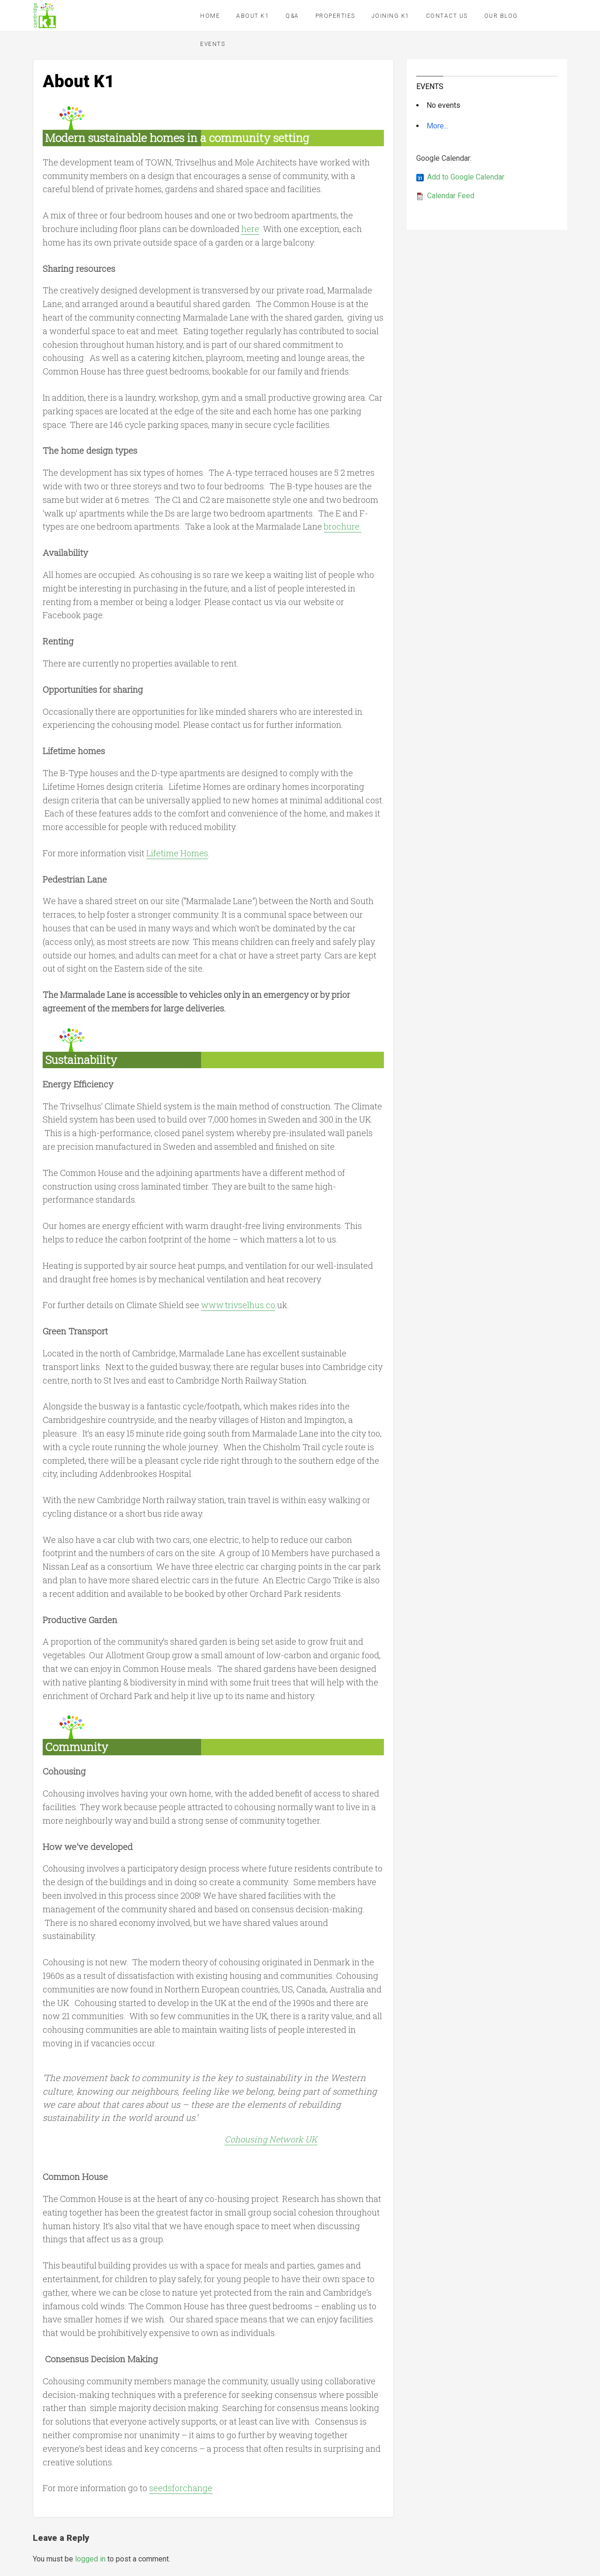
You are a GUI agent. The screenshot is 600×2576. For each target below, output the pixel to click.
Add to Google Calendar (465, 176)
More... (437, 125)
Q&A (292, 16)
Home (210, 16)
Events (212, 44)
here (250, 228)
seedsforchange (180, 2488)
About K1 (252, 16)
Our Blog (501, 16)
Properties (335, 16)
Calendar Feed (450, 195)
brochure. (342, 526)
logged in (90, 2558)
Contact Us (447, 16)
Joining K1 (391, 16)
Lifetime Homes (177, 853)
